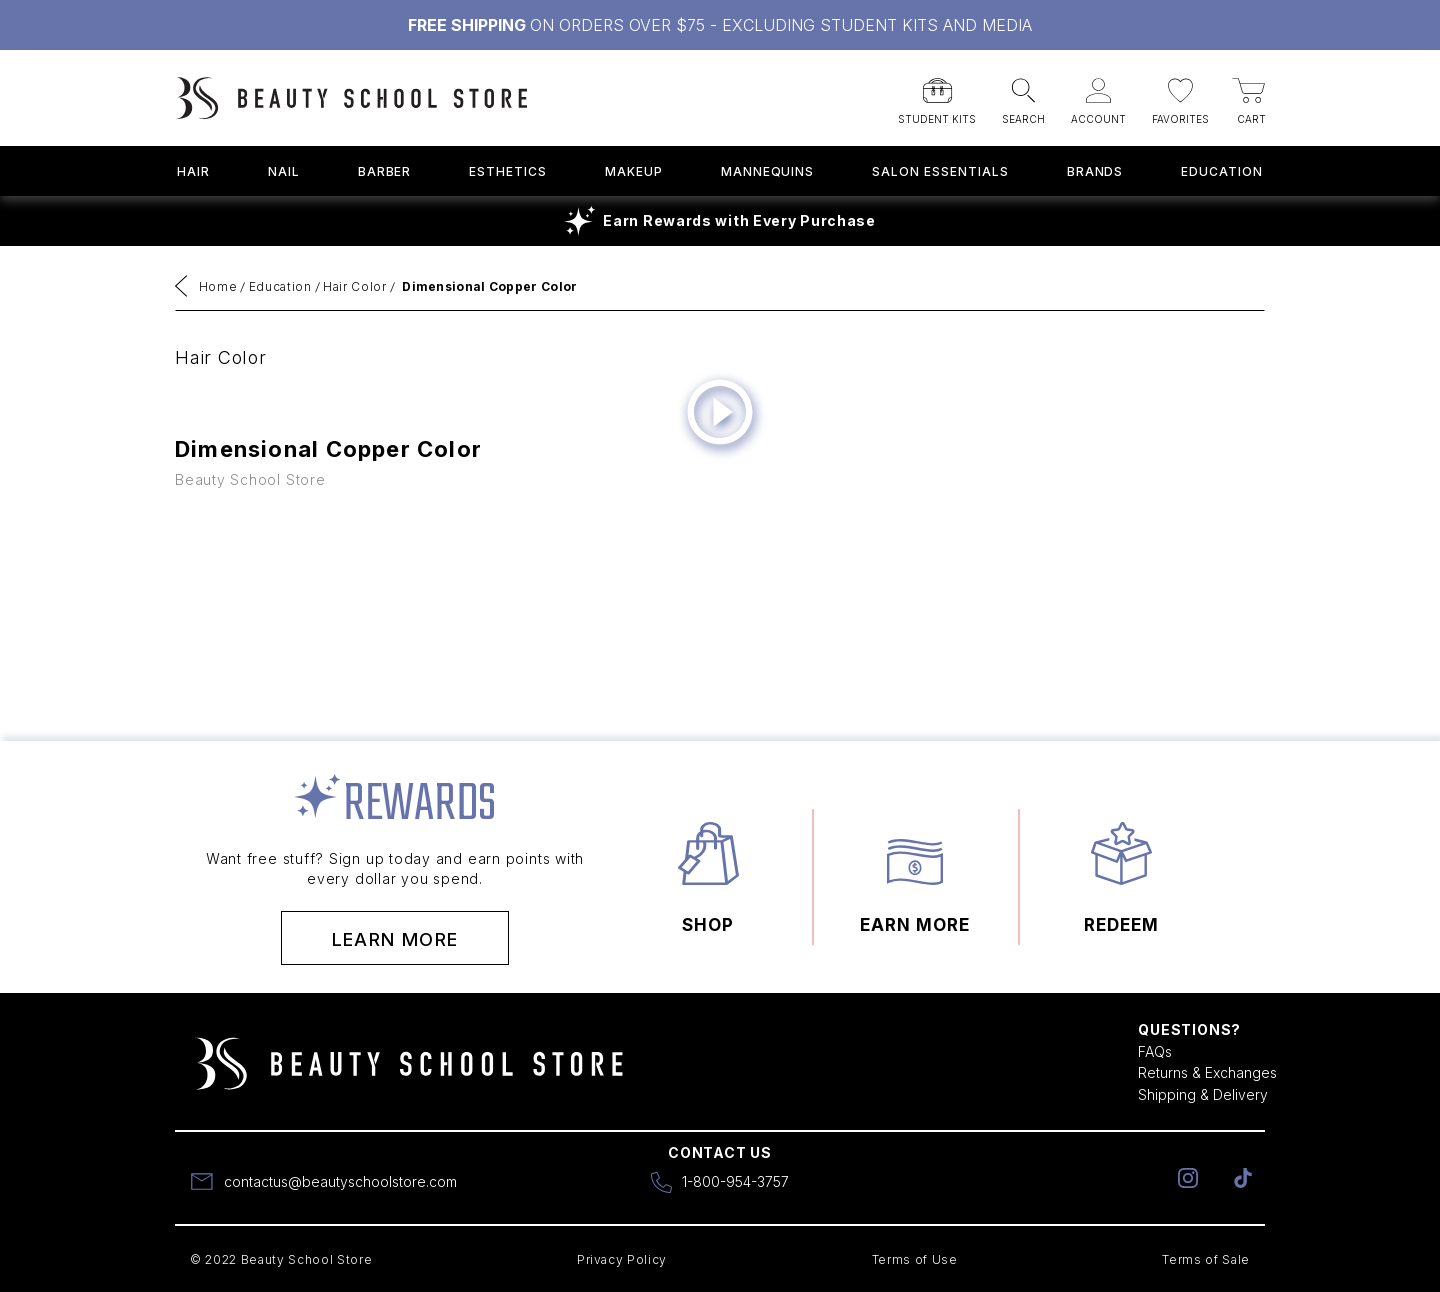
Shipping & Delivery (1203, 1094)
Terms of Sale (1206, 1259)
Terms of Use (915, 1259)
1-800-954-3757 (735, 1181)
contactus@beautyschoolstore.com (340, 1181)
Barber (385, 171)
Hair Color (355, 286)
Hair (193, 171)
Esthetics (508, 171)
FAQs (1155, 1051)
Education (1222, 171)
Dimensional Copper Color (489, 286)
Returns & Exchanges (1207, 1072)
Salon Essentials (940, 171)
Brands (1095, 171)
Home (218, 286)
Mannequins (768, 171)
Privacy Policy (622, 1259)
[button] (937, 95)
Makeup (634, 171)
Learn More (395, 939)
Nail (284, 171)
